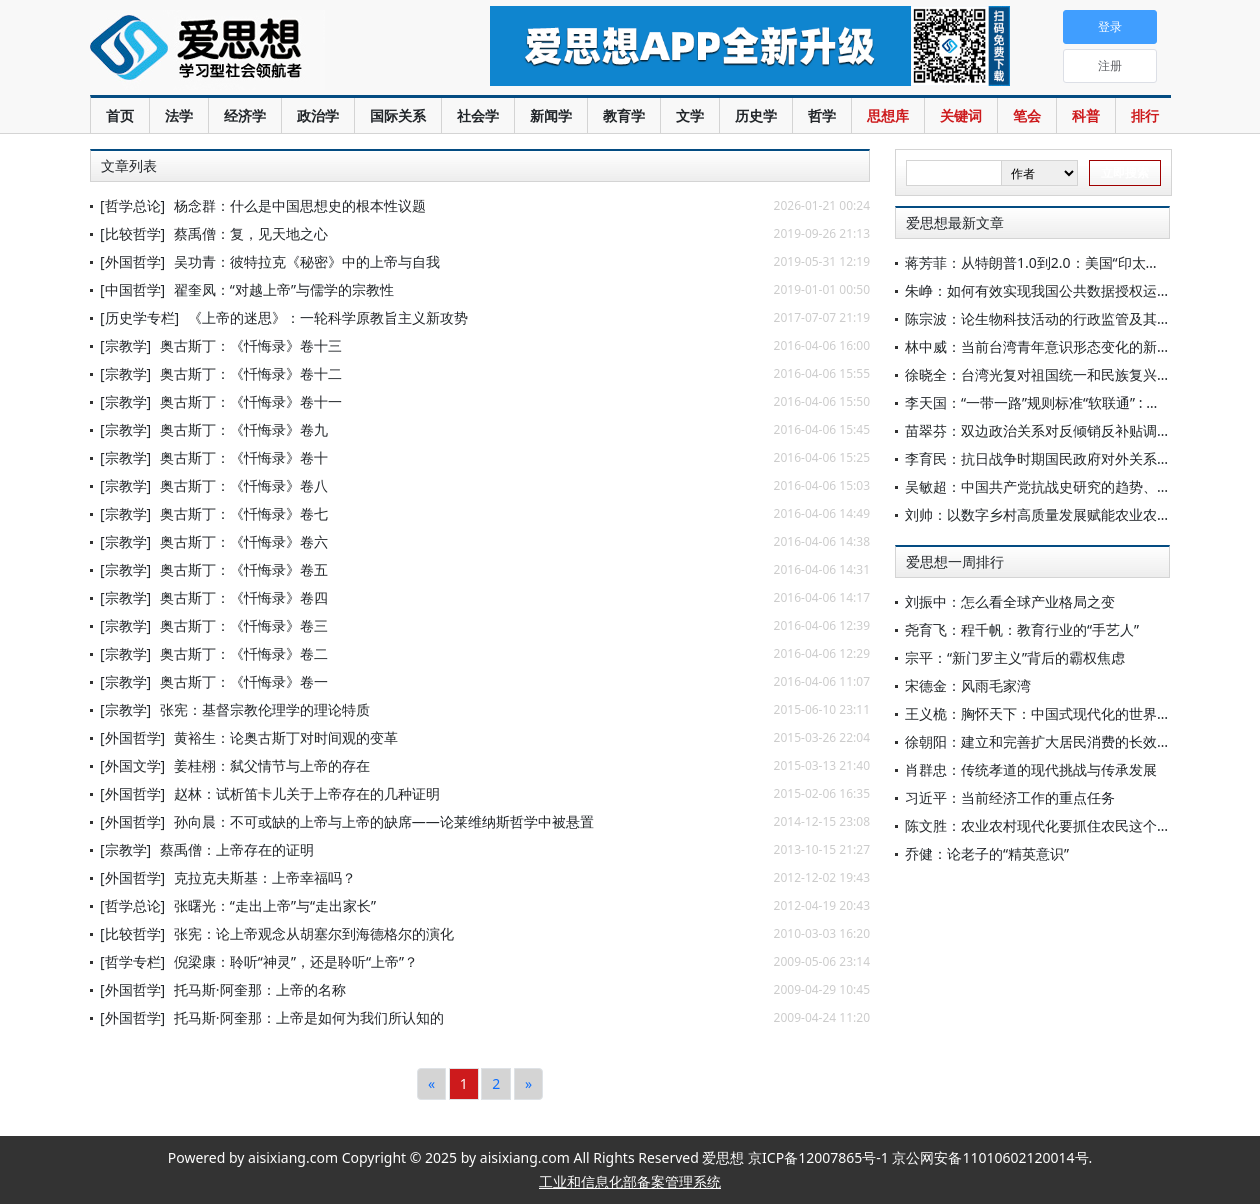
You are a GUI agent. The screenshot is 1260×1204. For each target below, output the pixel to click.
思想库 (888, 115)
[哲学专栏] (132, 961)
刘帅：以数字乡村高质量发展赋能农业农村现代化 (1059, 514)
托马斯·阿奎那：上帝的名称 (260, 989)
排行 (1145, 115)
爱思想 (249, 50)
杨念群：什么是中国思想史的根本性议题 (300, 205)
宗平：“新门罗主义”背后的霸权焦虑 (1015, 657)
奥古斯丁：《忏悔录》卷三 (244, 625)
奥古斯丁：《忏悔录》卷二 (244, 653)
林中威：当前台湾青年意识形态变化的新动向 (1045, 346)
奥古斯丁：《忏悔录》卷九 (244, 429)
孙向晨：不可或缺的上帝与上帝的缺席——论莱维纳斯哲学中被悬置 (384, 821)
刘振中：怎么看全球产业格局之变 (1010, 601)
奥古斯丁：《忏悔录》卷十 (244, 457)
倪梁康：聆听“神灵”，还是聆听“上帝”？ (296, 961)
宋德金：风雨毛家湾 (968, 685)
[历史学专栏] (139, 317)
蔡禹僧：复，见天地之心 (251, 233)
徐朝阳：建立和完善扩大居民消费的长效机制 (1045, 741)
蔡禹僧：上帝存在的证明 (237, 849)
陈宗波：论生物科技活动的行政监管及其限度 (1045, 318)
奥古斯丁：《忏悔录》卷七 (244, 513)
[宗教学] (125, 345)
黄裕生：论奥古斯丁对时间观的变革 (286, 737)
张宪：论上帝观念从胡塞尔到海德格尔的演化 (314, 933)
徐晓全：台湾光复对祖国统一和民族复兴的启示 (1052, 374)
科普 (1086, 115)
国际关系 (398, 115)
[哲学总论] (132, 205)
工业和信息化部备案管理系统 (630, 1181)
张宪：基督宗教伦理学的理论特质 (265, 709)
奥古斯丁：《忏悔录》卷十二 (251, 373)
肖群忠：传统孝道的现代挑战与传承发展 (1031, 769)
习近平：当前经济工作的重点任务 (1010, 797)
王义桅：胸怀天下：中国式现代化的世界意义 (1045, 713)
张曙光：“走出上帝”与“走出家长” (275, 905)
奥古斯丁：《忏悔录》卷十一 (251, 401)
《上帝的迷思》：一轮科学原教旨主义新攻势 (328, 317)
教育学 (624, 115)
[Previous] (431, 1084)
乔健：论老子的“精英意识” (987, 853)
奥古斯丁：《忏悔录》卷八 (244, 485)
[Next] (528, 1084)
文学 (690, 115)
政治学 (318, 115)
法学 (179, 115)
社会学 (478, 115)
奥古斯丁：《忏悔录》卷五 (244, 569)
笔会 (1027, 115)
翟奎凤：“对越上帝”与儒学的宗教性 (284, 289)
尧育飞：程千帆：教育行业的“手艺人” (1022, 629)
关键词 (961, 115)
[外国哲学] (132, 261)
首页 (120, 115)
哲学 (822, 115)
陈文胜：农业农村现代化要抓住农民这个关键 (1045, 825)
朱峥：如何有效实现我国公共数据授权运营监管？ (1059, 290)
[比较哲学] (132, 233)
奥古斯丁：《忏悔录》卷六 (244, 541)
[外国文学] (132, 765)
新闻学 (551, 115)
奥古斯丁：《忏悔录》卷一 (244, 681)
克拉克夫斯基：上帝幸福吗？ (265, 877)
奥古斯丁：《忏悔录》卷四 (244, 597)
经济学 (245, 115)
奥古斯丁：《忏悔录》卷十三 (251, 345)
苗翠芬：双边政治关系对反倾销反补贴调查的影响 (1059, 430)
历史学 (756, 115)
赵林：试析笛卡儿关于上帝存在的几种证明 (307, 793)
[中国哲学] (132, 289)
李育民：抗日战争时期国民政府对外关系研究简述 (1059, 458)
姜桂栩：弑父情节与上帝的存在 (272, 765)
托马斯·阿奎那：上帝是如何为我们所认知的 (309, 1017)
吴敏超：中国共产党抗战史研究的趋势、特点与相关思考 (1080, 486)
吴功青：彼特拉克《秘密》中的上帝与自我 (307, 261)
